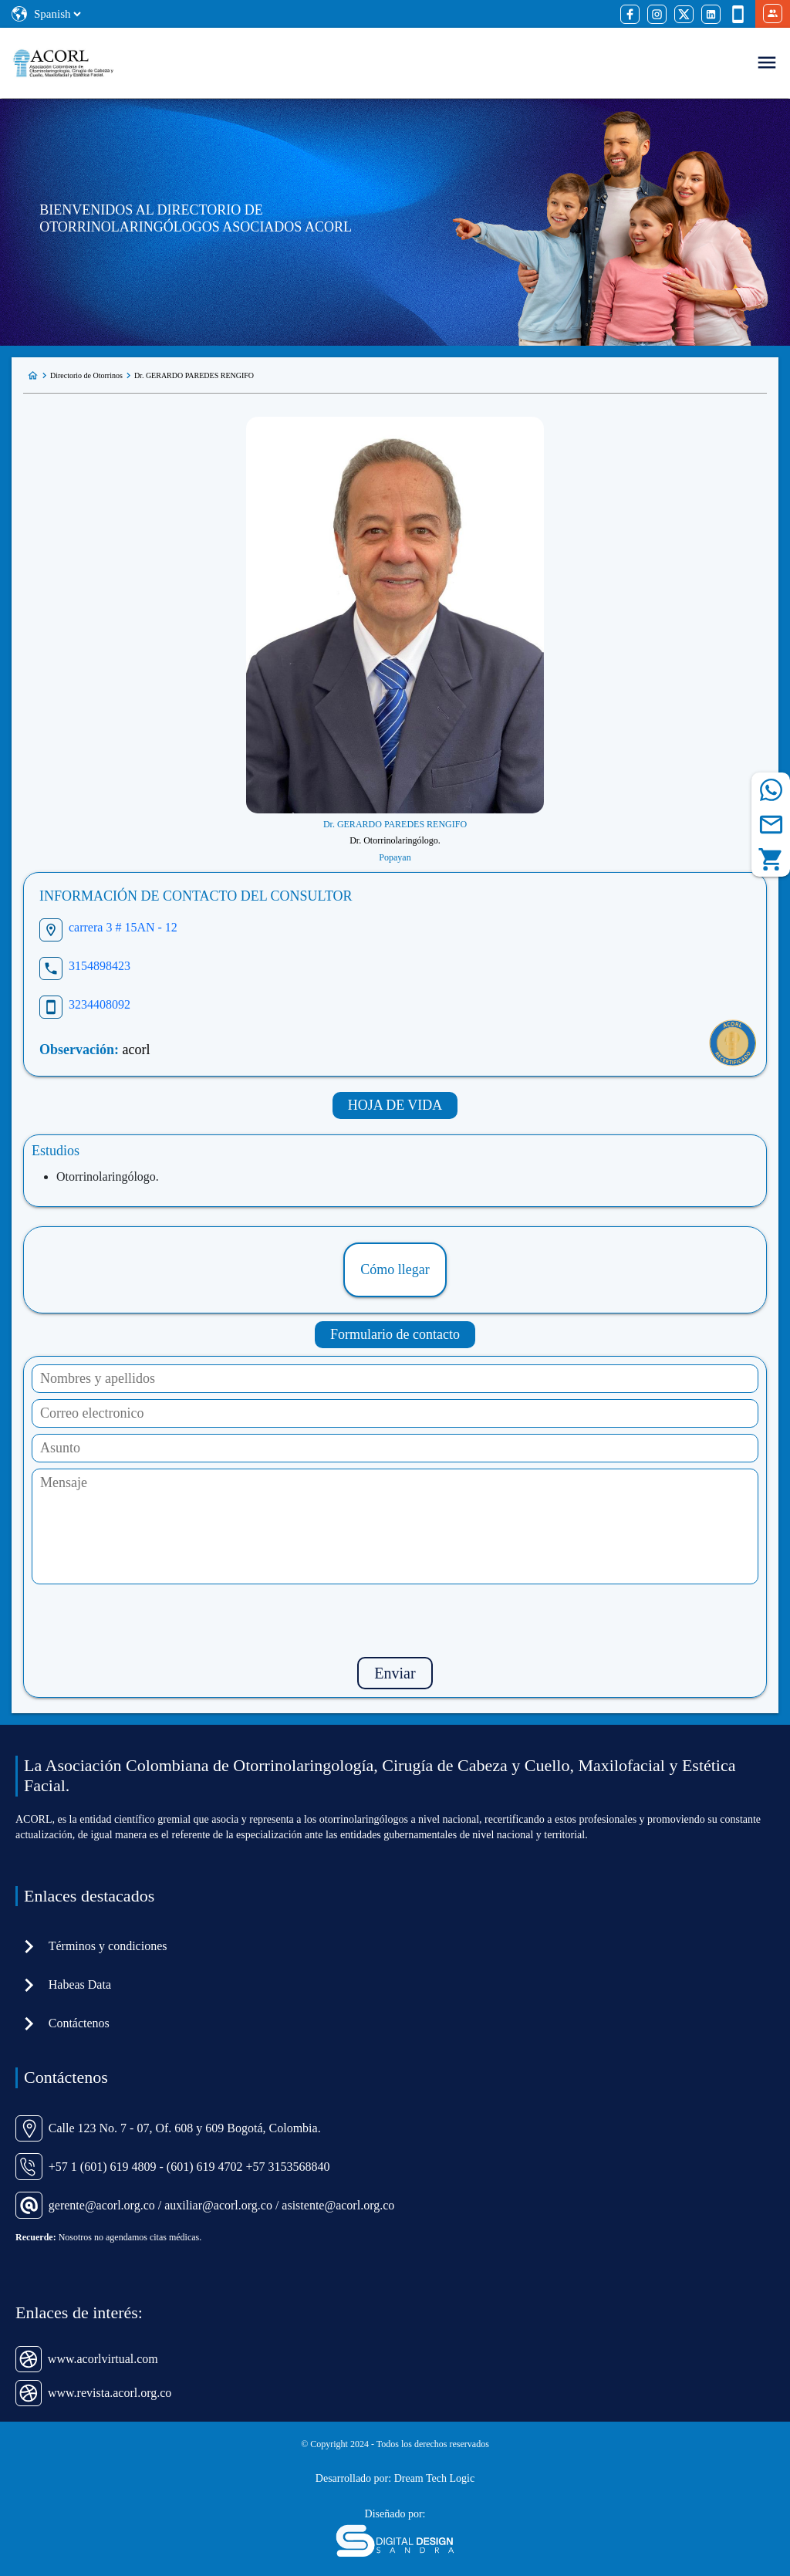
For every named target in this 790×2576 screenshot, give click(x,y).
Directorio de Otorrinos (86, 375)
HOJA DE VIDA (395, 1105)
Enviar (394, 1673)
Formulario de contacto (395, 1334)
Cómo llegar (394, 1269)
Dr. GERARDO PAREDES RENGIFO (194, 375)
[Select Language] (57, 14)
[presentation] (395, 1621)
